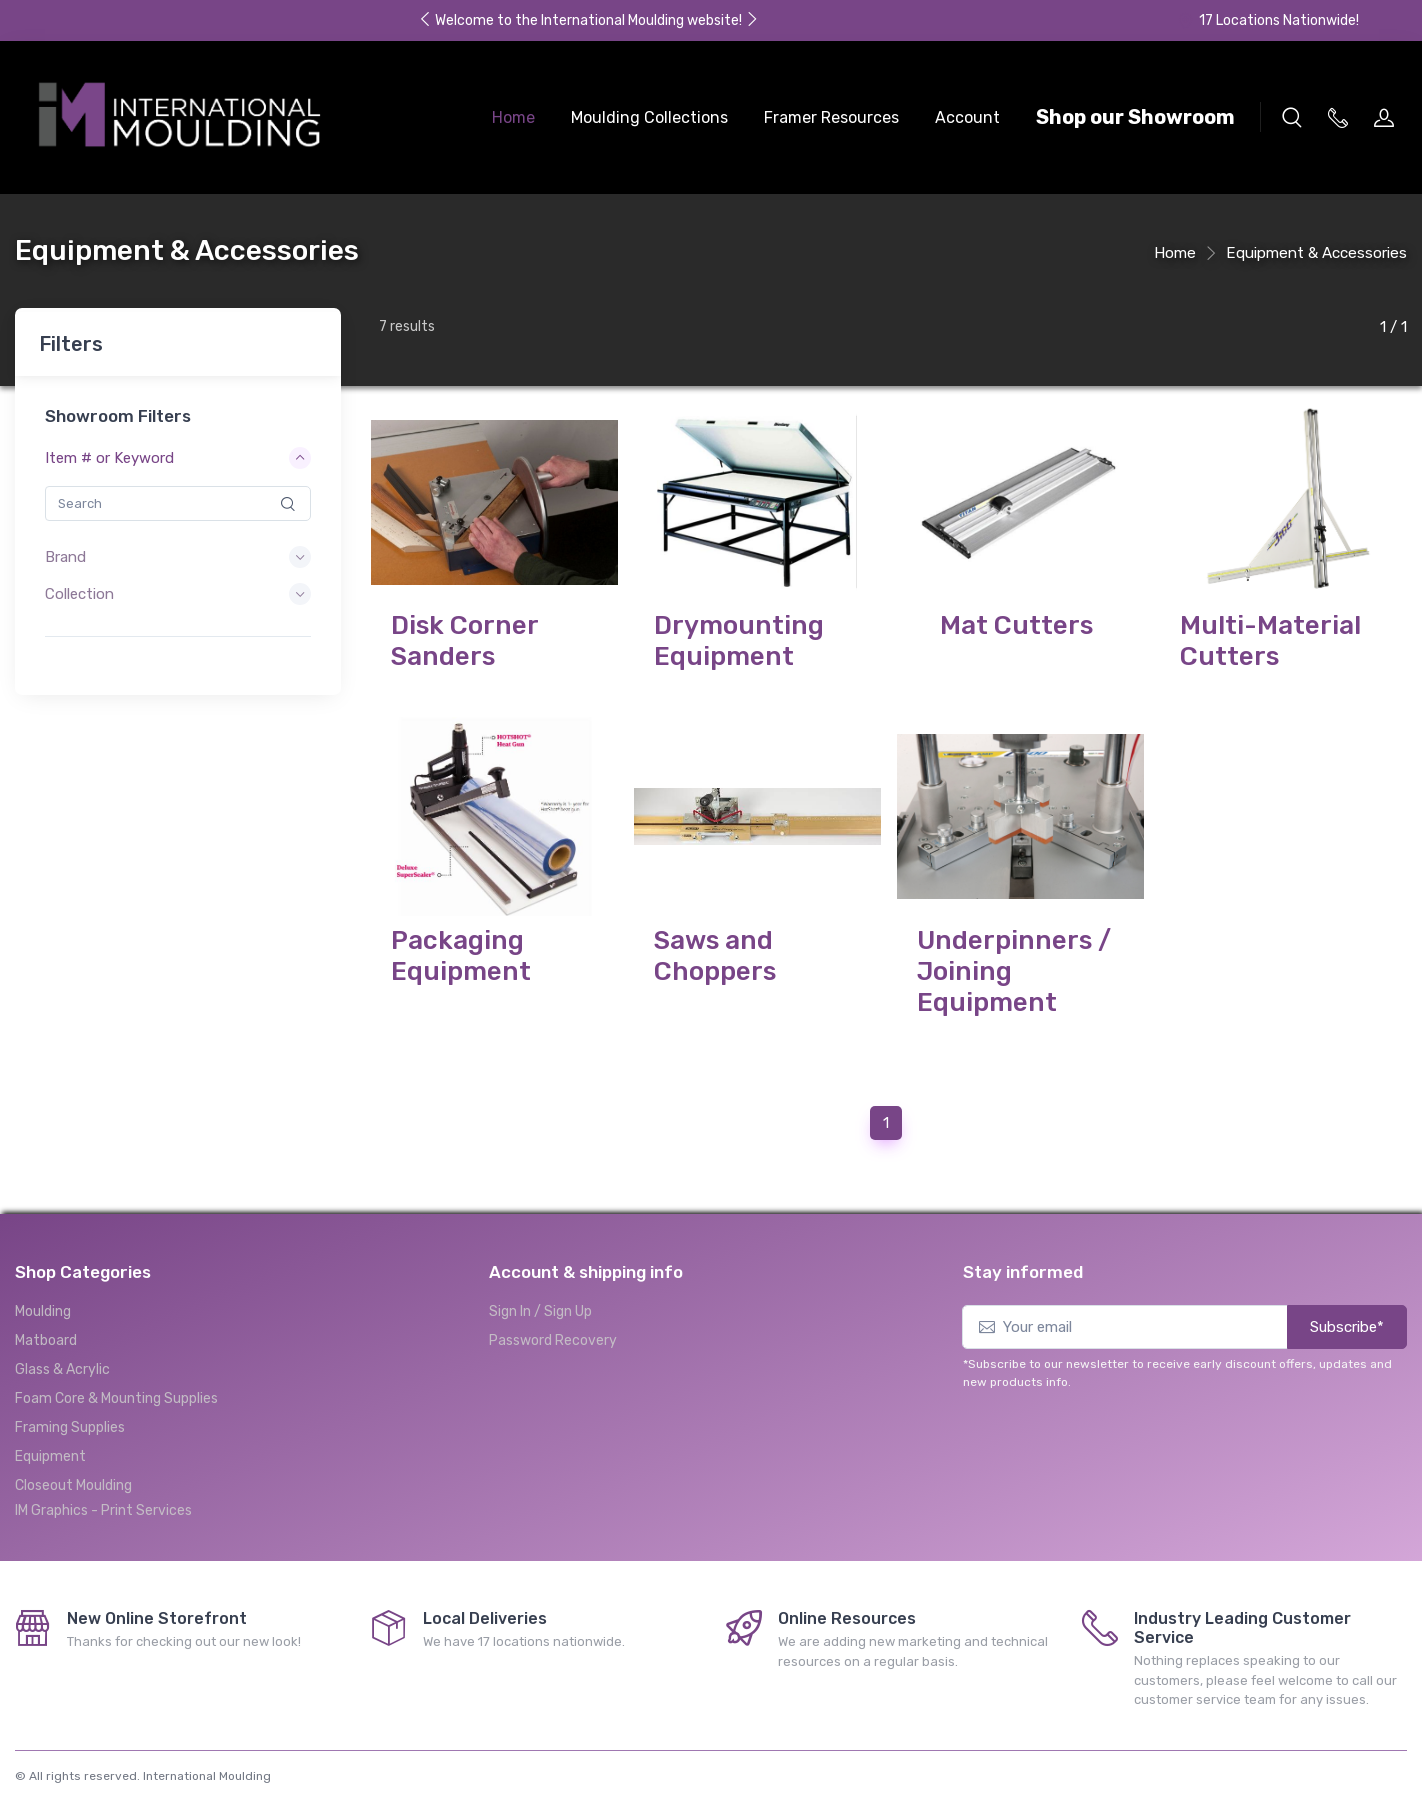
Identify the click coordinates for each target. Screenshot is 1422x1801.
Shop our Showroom (1135, 117)
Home (513, 117)
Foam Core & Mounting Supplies (116, 1382)
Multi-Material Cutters (1270, 641)
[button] (1292, 117)
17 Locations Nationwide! (1268, 20)
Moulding (43, 1295)
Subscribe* (1347, 1311)
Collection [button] (79, 594)
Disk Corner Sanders (464, 641)
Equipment (50, 1440)
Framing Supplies (70, 1411)
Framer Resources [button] (831, 117)
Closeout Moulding (73, 1469)
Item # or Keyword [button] (109, 458)
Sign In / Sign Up (540, 1295)
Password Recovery (553, 1324)
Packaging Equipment (461, 947)
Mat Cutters (1016, 625)
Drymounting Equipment (739, 641)
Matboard (46, 1324)
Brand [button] (65, 557)
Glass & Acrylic (62, 1353)
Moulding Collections (649, 117)
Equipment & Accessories (1316, 253)
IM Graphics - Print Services (103, 1494)
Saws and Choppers (715, 947)
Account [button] (967, 117)
